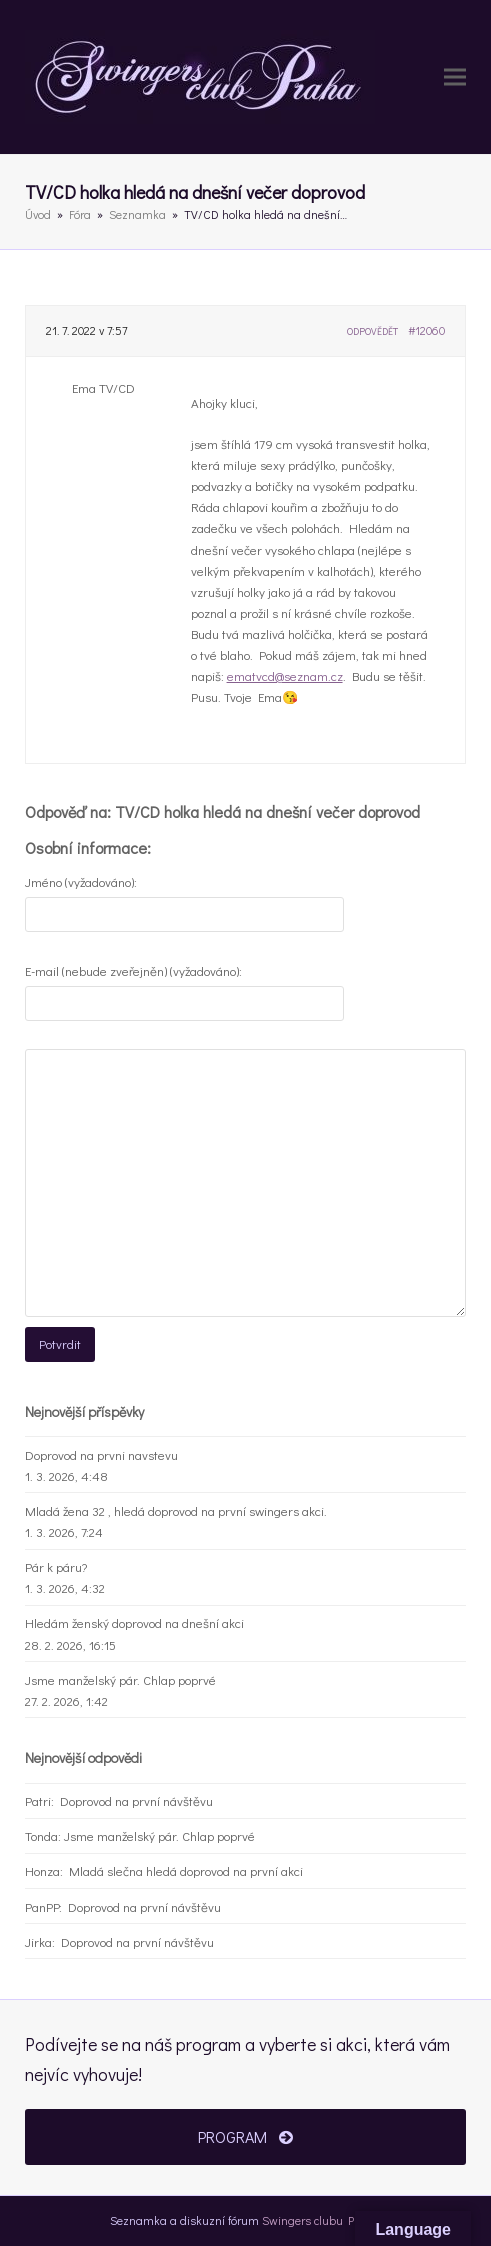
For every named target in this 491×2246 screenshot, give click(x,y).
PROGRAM (245, 2136)
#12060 (426, 330)
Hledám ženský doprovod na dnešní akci (134, 1622)
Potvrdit (60, 1343)
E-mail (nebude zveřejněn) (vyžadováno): (133, 970)
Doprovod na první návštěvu (136, 1800)
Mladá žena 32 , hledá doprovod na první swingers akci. (176, 1510)
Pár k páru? (56, 1566)
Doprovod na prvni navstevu (101, 1454)
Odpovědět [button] (372, 331)
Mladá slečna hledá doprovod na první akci (186, 1870)
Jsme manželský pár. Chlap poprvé (120, 1679)
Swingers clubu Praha (320, 2220)
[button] (455, 77)
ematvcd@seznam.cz (285, 675)
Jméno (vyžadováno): (81, 881)
